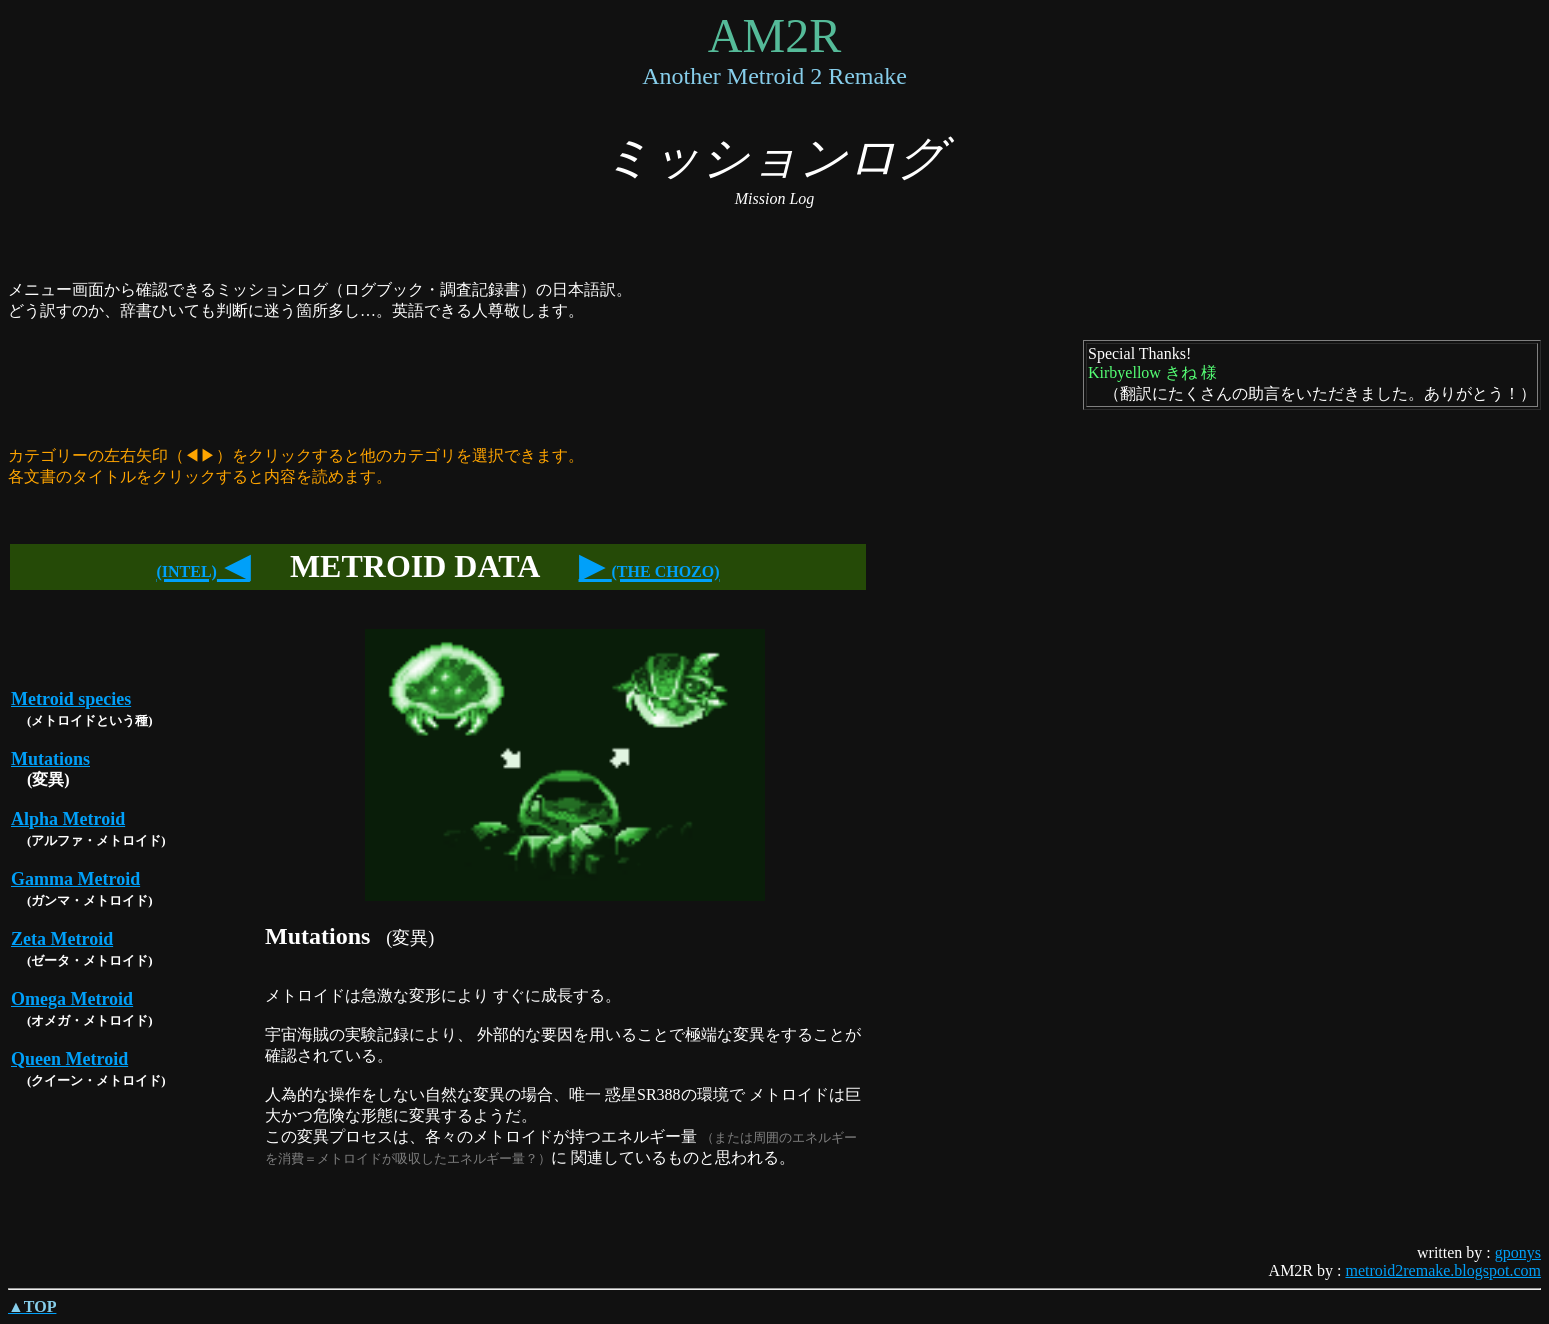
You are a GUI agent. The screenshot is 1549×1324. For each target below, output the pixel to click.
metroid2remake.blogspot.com (1443, 1270)
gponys (1518, 1252)
